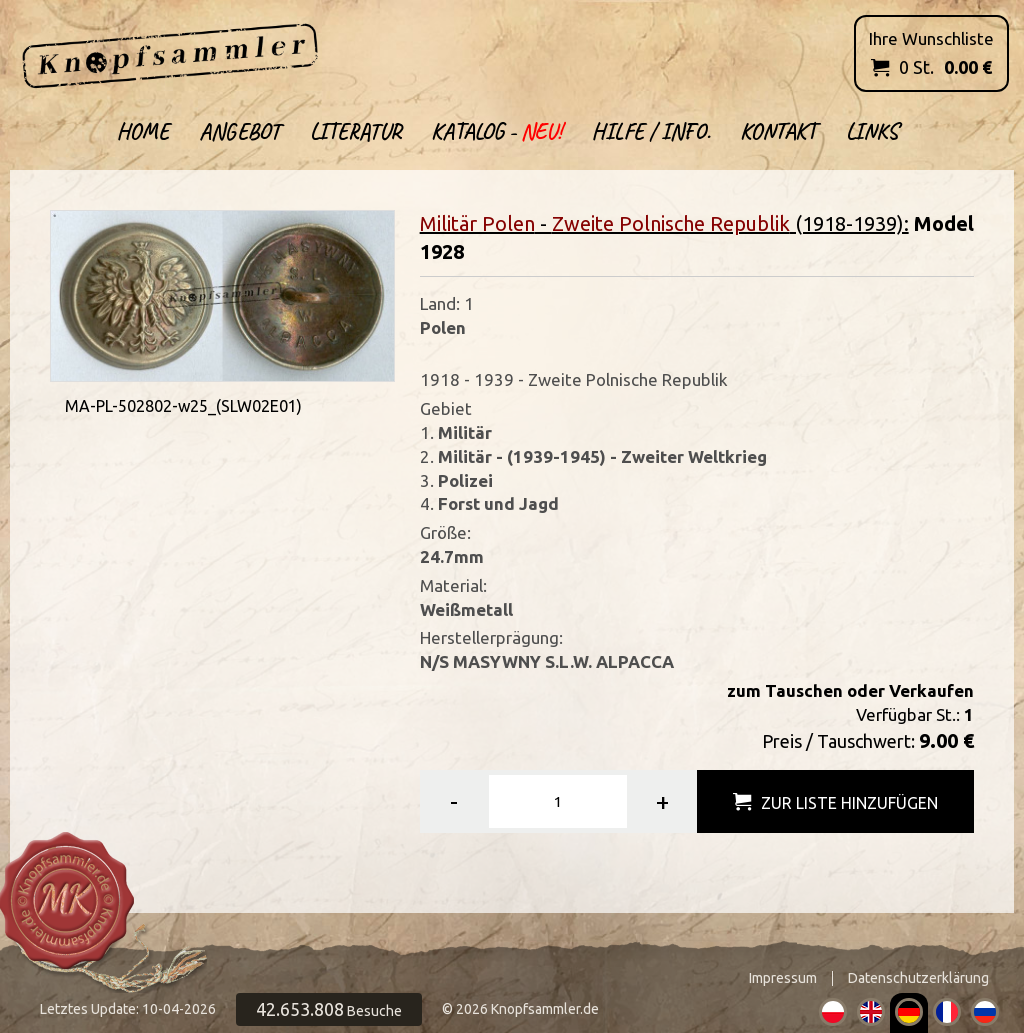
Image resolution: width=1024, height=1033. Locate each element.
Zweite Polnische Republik (671, 223)
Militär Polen (477, 223)
